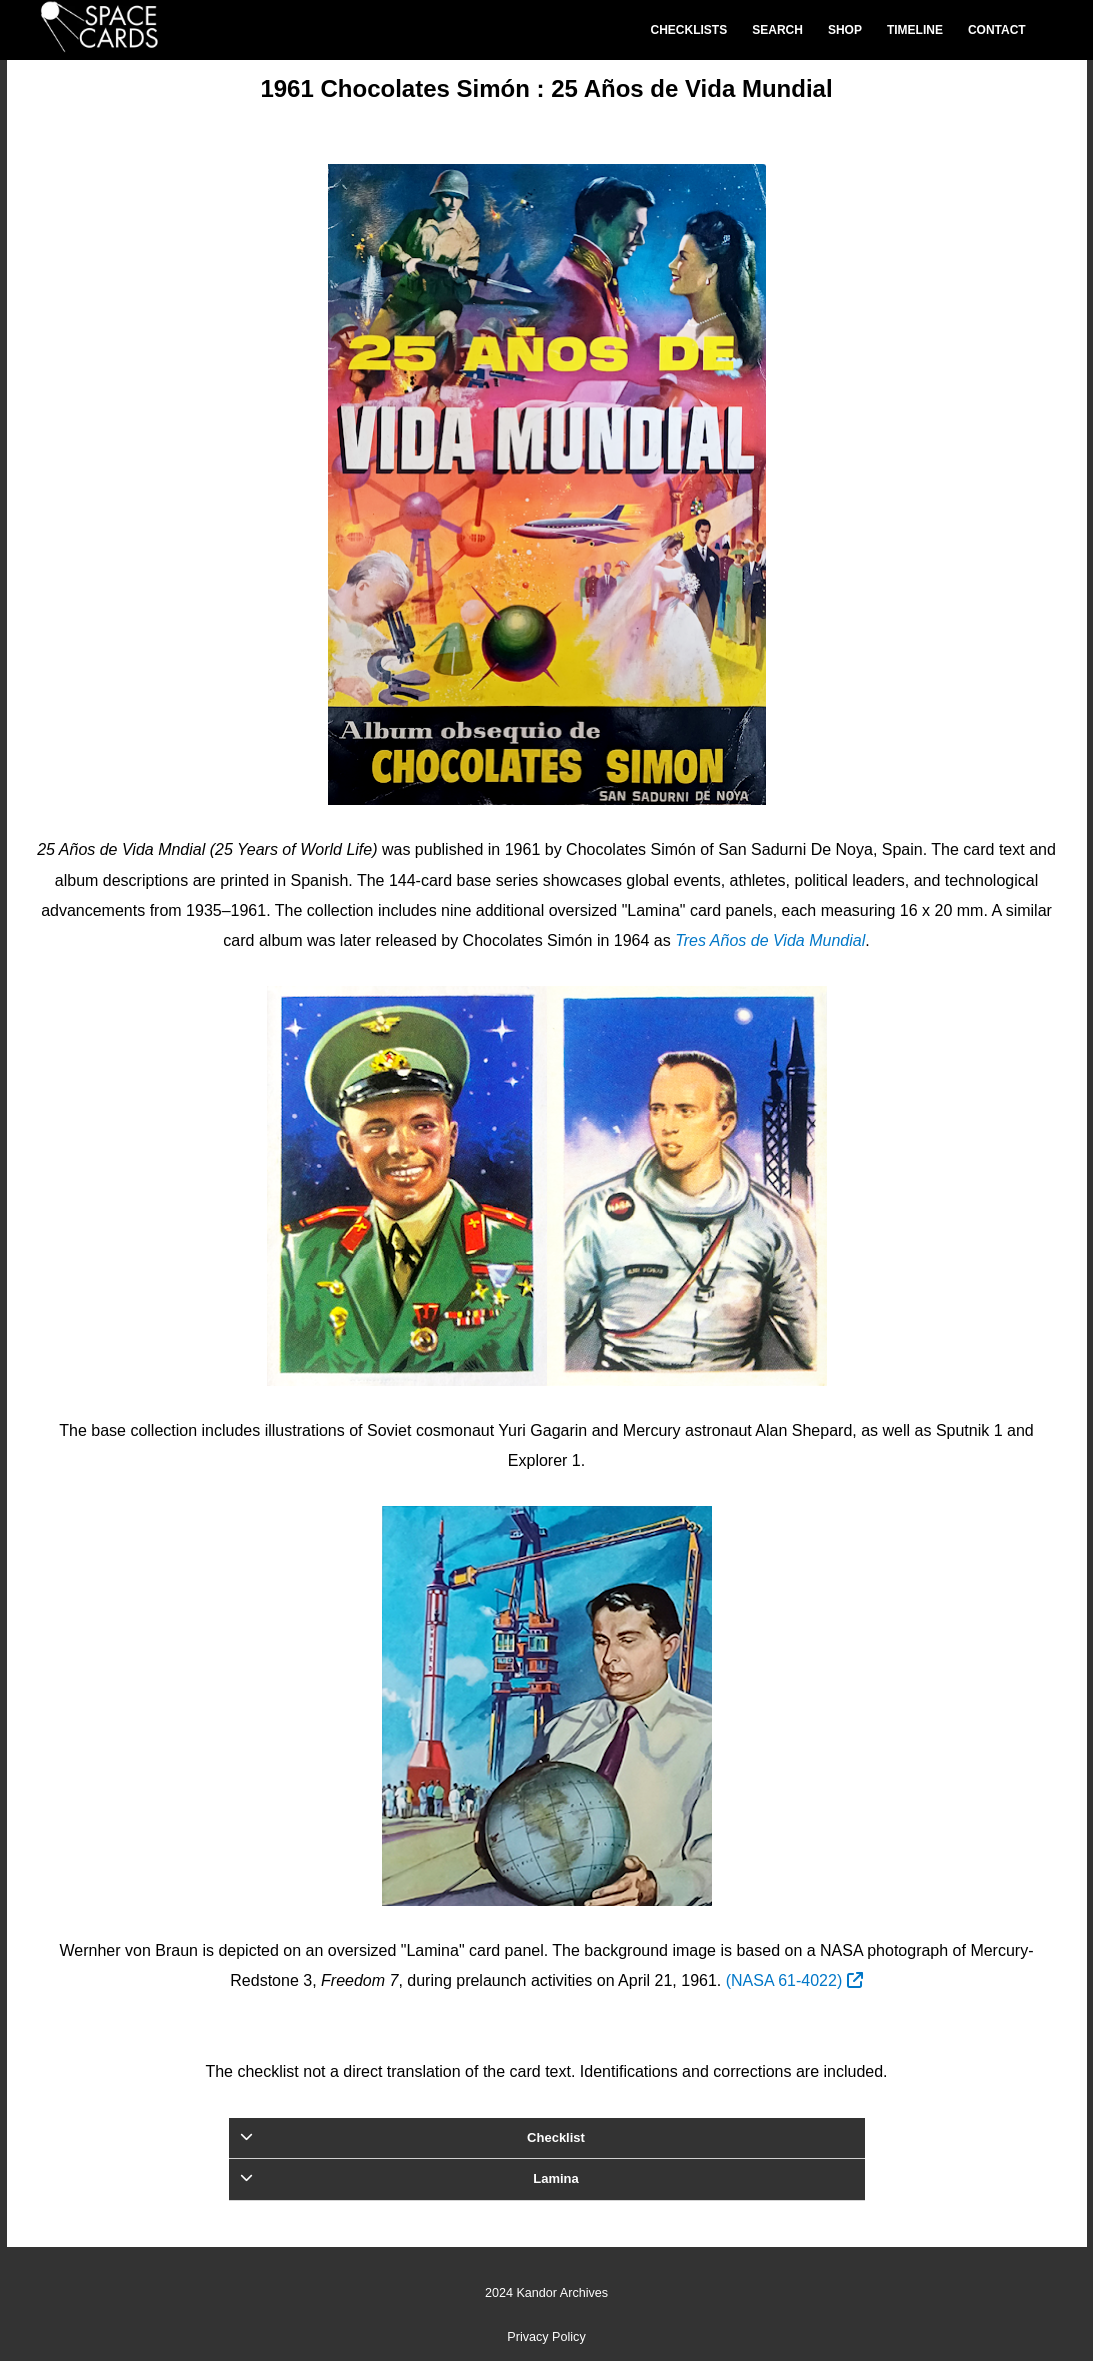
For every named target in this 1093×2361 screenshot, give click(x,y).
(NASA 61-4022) (794, 1980)
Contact (997, 30)
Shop (845, 30)
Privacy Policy (546, 2337)
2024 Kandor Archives (546, 2293)
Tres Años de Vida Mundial (770, 940)
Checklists (689, 30)
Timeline (915, 30)
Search (777, 30)
